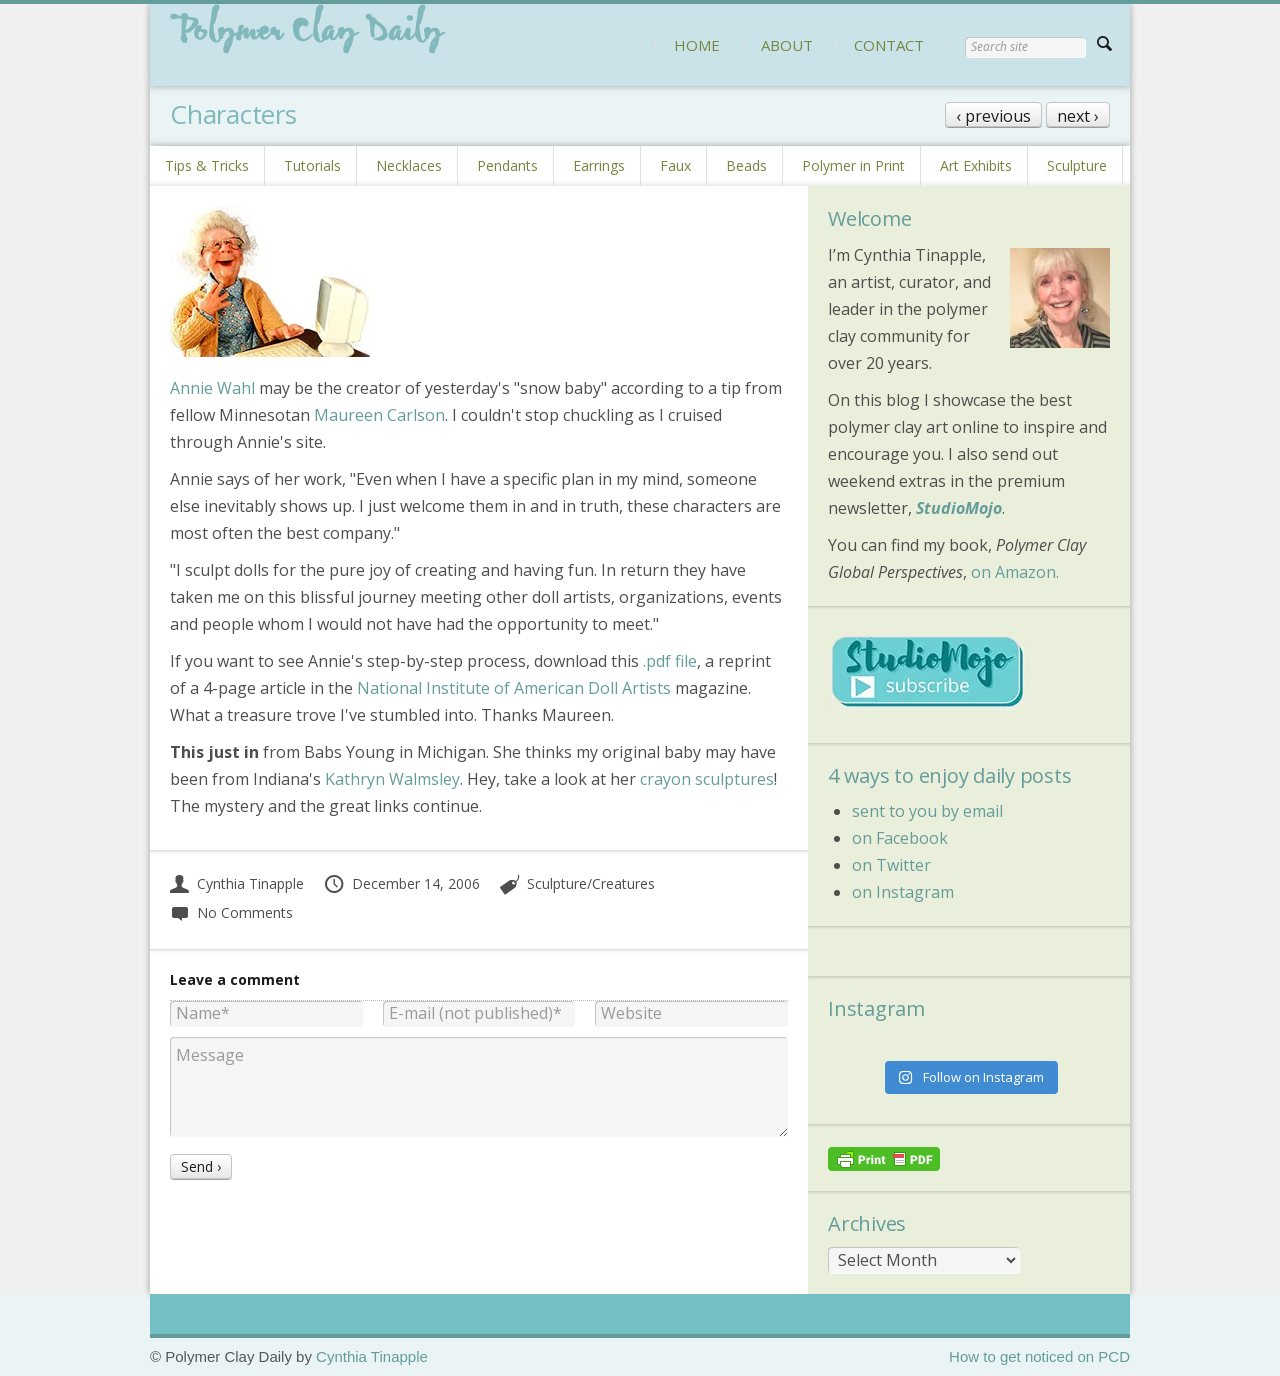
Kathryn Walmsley (392, 779)
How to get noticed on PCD (1039, 1356)
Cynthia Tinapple (237, 883)
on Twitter (891, 865)
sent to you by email (927, 811)
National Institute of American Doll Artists (514, 688)
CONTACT (889, 45)
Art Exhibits (976, 165)
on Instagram (903, 892)
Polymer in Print (853, 165)
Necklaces (409, 165)
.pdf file (670, 661)
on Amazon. (1015, 572)
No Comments (231, 912)
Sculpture (1077, 165)
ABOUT (787, 45)
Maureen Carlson (379, 415)
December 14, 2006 (401, 883)
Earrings (599, 165)
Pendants (507, 165)
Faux (675, 165)
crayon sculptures (707, 779)
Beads (746, 165)
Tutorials (312, 165)
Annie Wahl (212, 388)
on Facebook (900, 838)
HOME (697, 45)
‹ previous (993, 116)
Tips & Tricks (207, 165)
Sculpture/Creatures (591, 883)
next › (1078, 116)
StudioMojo (959, 508)
